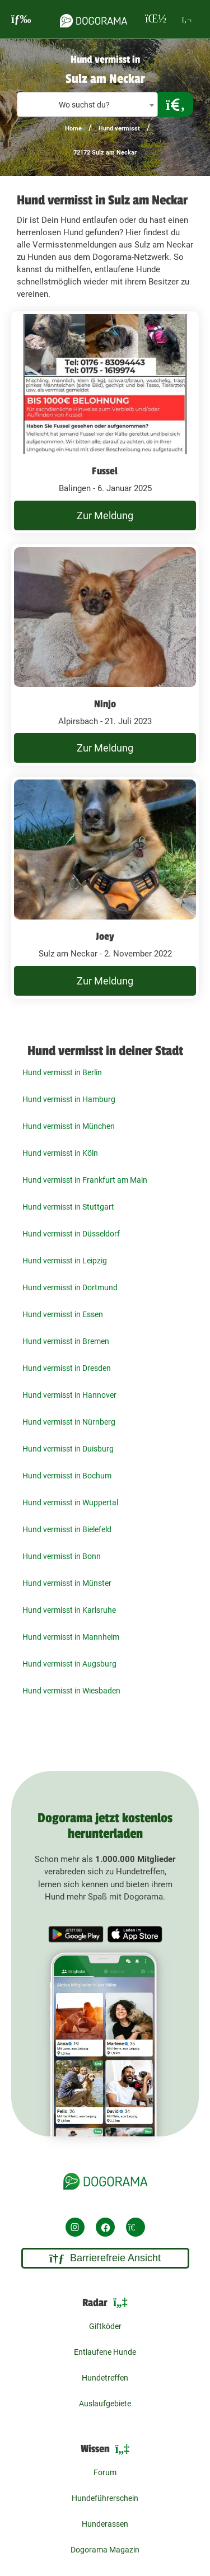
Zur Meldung (105, 515)
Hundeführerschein (105, 2498)
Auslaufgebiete (105, 2403)
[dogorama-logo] (93, 19)
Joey (105, 936)
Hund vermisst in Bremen (65, 1341)
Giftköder (105, 2326)
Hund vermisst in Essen (62, 1314)
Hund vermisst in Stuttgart (68, 1206)
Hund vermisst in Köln (60, 1153)
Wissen (105, 2449)
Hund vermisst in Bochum (66, 1475)
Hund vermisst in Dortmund (70, 1287)
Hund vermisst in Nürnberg (68, 1421)
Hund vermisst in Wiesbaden (71, 1690)
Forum (105, 2472)
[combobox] (87, 104)
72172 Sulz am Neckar (105, 152)
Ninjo (105, 704)
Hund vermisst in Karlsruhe (69, 1610)
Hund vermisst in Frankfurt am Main (84, 1179)
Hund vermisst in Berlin (62, 1072)
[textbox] (87, 105)
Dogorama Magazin (105, 2549)
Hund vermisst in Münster (66, 1583)
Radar (105, 2303)
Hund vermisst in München (68, 1126)
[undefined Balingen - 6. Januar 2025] (105, 422)
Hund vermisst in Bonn (61, 1556)
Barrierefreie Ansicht (105, 2258)
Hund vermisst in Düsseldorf (71, 1233)
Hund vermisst (119, 128)
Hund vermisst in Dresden (66, 1368)
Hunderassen (105, 2523)
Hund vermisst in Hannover (69, 1394)
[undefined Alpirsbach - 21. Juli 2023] (105, 655)
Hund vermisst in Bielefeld (66, 1529)
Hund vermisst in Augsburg (69, 1663)
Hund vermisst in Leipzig (64, 1260)
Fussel (105, 471)
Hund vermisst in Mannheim (70, 1636)
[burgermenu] (21, 19)
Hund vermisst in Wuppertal (70, 1502)
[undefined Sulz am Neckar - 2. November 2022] (105, 887)
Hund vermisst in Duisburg (68, 1448)
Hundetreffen (105, 2377)
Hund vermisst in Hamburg (68, 1099)
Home (73, 128)
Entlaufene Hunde (105, 2352)
